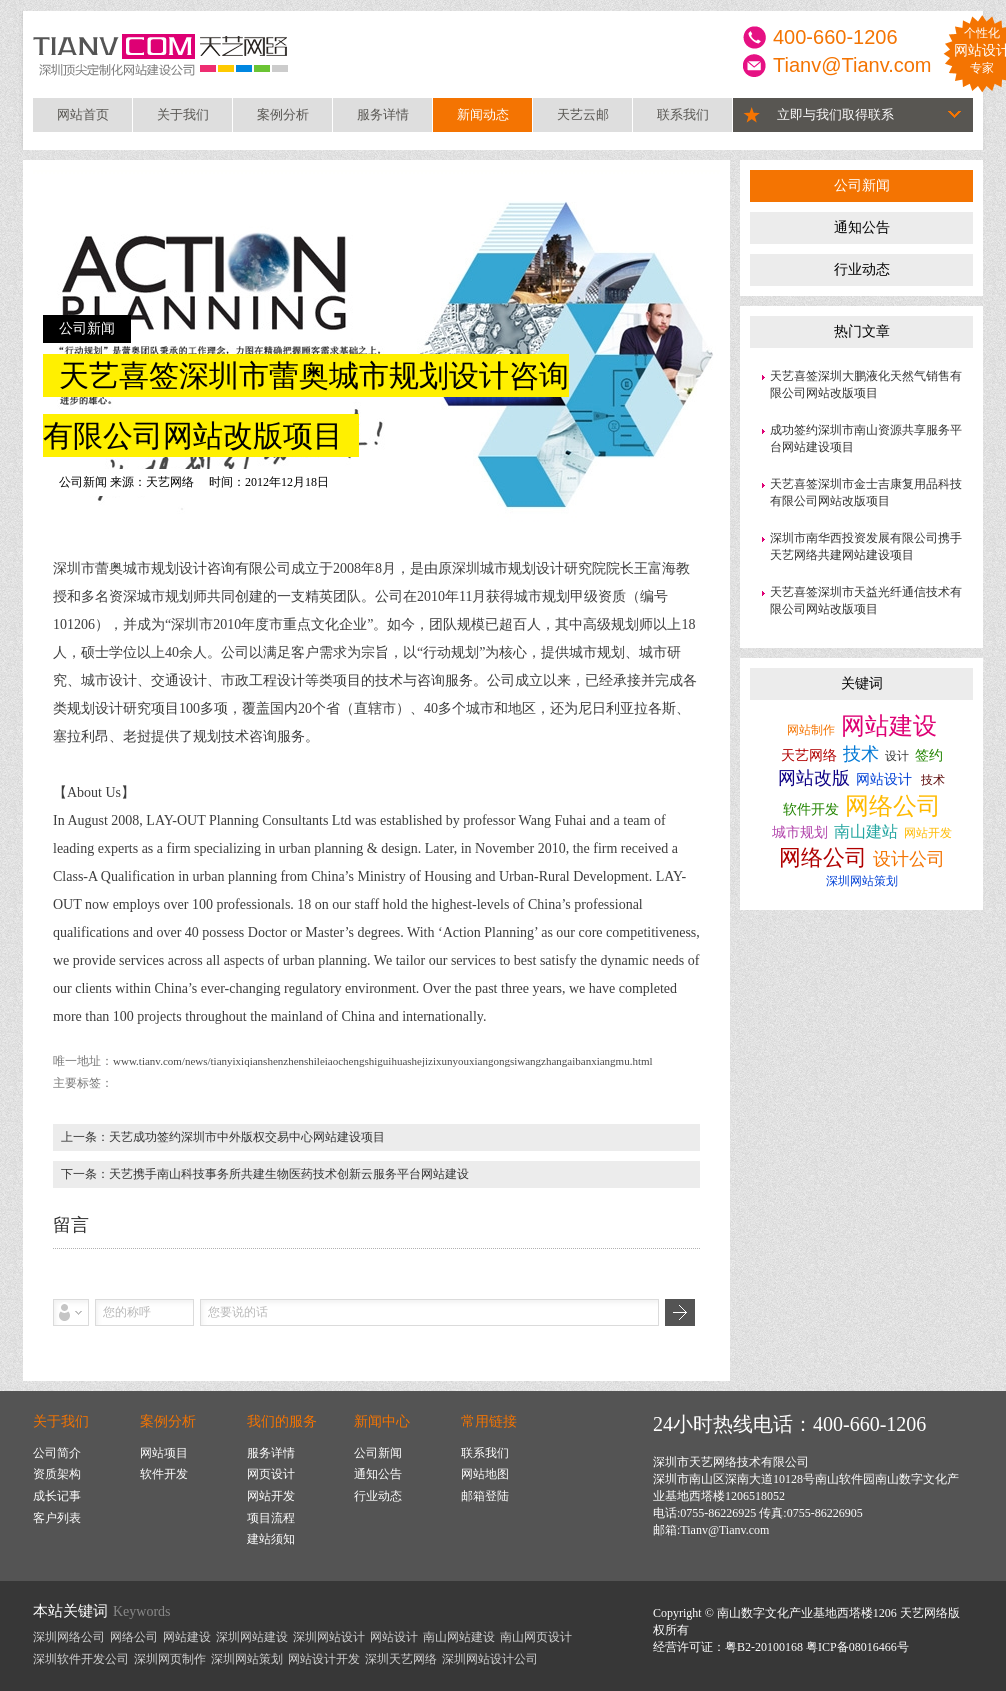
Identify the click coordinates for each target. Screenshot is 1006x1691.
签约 (929, 755)
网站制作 (811, 730)
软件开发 (811, 809)
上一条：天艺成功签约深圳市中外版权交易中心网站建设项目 (223, 1137)
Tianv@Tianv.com (852, 65)
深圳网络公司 (69, 1637)
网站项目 (164, 1453)
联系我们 (683, 114)
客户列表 (57, 1518)
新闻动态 (483, 114)
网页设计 (271, 1474)
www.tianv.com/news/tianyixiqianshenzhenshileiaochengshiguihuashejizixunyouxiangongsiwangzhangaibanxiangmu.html (383, 1061)
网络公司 (893, 806)
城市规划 (800, 832)
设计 (897, 756)
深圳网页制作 (170, 1659)
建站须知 (271, 1539)
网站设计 (884, 779)
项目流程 (271, 1518)
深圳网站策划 (862, 881)
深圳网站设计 (329, 1637)
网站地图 (485, 1474)
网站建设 (889, 726)
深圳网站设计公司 (490, 1659)
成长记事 (57, 1496)
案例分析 (283, 114)
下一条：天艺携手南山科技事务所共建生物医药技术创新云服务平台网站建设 (265, 1174)
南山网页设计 (536, 1637)
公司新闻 (862, 185)
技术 (861, 754)
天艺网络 (809, 755)
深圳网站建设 (252, 1637)
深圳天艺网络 (401, 1659)
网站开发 (928, 833)
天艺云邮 (583, 114)
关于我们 (183, 114)
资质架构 (57, 1474)
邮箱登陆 (485, 1496)
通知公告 (862, 227)
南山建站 (866, 831)
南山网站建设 (459, 1637)
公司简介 (57, 1453)
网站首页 (83, 114)
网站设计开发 (324, 1659)
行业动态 (862, 269)
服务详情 (383, 114)
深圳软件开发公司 (81, 1659)
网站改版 (814, 778)
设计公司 (909, 859)
